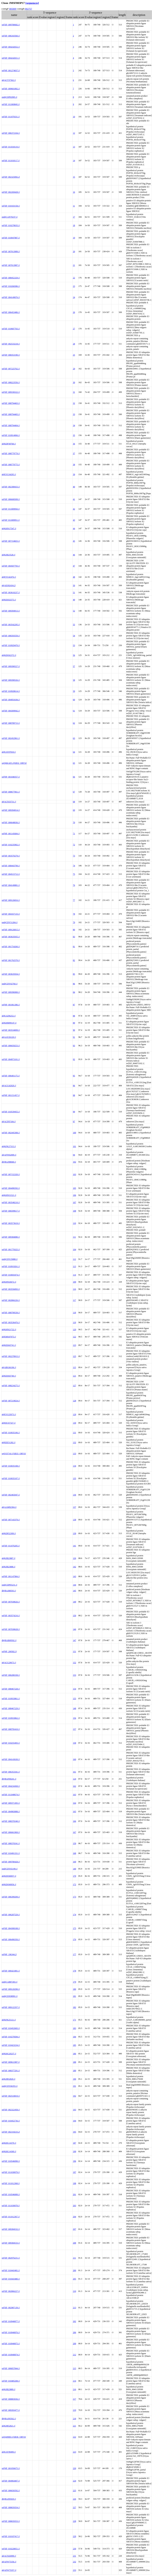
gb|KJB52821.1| (8, 2426)
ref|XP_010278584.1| (11, 2036)
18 (74, 225)
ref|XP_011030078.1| (11, 2205)
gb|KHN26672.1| (9, 1282)
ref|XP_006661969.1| (11, 1832)
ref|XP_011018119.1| (11, 147)
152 (74, 1662)
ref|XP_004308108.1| (11, 1928)
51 (74, 592)
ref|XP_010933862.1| (11, 1718)
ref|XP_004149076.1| (11, 297)
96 (74, 1085)
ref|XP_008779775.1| (11, 464)
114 (74, 1275)
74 (74, 865)
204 (74, 2216)
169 (74, 1861)
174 (74, 1914)
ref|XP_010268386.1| (11, 286)
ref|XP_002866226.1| (11, 1300)
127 (74, 1385)
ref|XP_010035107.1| (11, 1478)
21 (74, 265)
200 (74, 2270)
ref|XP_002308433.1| (11, 487)
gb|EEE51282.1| (9, 1442)
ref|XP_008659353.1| (11, 2521)
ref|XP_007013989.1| (11, 251)
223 (74, 2452)
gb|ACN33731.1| (9, 801)
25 (74, 355)
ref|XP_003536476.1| (11, 1322)
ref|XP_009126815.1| (11, 929)
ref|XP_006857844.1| (11, 2368)
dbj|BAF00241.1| (9, 1779)
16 (74, 192)
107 (74, 1202)
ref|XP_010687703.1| (11, 328)
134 (74, 1466)
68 (74, 801)
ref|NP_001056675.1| (11, 2468)
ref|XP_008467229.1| (11, 1708)
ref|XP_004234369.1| (11, 1786)
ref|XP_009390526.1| (11, 680)
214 (74, 2381)
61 (74, 711)
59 (74, 691)
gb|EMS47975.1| (9, 1336)
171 (74, 2020)
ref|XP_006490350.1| (11, 1939)
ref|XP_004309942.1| (11, 711)
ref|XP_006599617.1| (11, 1211)
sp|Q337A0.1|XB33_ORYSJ (14, 1453)
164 (74, 1803)
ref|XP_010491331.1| (11, 1853)
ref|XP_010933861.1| (11, 1698)
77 (74, 900)
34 (74, 425)
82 (74, 960)
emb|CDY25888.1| (10, 1259)
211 (74, 2258)
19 (74, 238)
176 (74, 1939)
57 (74, 666)
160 (74, 1759)
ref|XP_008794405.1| (11, 414)
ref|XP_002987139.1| (11, 2307)
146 (74, 1629)
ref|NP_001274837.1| (11, 70)
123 (74, 1345)
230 (74, 2548)
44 (74, 528)
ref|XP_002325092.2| (11, 177)
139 (74, 1533)
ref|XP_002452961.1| (11, 738)
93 (74, 1045)
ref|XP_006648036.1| (11, 822)
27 (74, 328)
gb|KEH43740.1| (9, 1376)
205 (74, 2279)
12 (74, 133)
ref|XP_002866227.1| (11, 2291)
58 (74, 680)
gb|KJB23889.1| (8, 2389)
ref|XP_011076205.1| (11, 1546)
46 (74, 555)
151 (74, 1651)
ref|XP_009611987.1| (11, 2062)
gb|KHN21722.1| (9, 1329)
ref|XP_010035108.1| (11, 1466)
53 (74, 645)
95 (74, 1075)
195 (74, 2132)
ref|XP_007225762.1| (11, 368)
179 (74, 1982)
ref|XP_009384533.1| (11, 2243)
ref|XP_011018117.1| (11, 160)
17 (74, 217)
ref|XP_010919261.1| (11, 1266)
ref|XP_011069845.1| (11, 104)
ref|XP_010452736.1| (11, 2121)
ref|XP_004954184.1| (11, 699)
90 (74, 1030)
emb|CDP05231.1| (9, 1585)
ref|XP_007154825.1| (11, 541)
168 (74, 1853)
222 (74, 2437)
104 (74, 1249)
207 (74, 2229)
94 (74, 1155)
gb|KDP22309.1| (9, 1533)
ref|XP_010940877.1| (11, 2321)
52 (74, 611)
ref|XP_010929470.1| (11, 645)
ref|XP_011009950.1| (11, 509)
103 (74, 1174)
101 (74, 1146)
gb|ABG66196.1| (9, 1367)
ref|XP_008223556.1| (11, 382)
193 (74, 2109)
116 (74, 1289)
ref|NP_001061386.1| (11, 1004)
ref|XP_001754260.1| (11, 946)
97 (74, 1121)
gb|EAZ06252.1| (9, 1016)
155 (74, 1698)
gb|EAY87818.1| (9, 752)
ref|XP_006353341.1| (11, 1772)
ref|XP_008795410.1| (11, 1729)
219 (74, 2410)
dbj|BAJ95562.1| (9, 2418)
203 (74, 2205)
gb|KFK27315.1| (9, 1146)
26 (74, 312)
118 (74, 1312)
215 (74, 2368)
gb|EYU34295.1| (9, 474)
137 (74, 1507)
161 (74, 1772)
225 (74, 2490)
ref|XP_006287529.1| (11, 1914)
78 (74, 914)
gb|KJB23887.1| (8, 1558)
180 (74, 1989)
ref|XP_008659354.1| (11, 2507)
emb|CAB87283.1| (9, 1982)
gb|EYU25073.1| (9, 1414)
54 (74, 635)
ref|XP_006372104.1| (11, 133)
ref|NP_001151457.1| (11, 1095)
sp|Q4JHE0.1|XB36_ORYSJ (14, 2437)
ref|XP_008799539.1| (11, 1312)
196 (74, 2161)
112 (74, 1259)
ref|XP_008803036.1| (11, 2399)
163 (74, 1794)
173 (74, 1897)
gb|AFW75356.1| (9, 2561)
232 (74, 2561)
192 (74, 2096)
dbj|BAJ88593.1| (9, 1590)
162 (74, 1786)
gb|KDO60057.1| (9, 1876)
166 (74, 1821)
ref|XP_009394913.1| (11, 611)
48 (74, 577)
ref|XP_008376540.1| (11, 1821)
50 (74, 585)
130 (74, 1423)
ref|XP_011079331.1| (11, 116)
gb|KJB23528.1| (8, 555)
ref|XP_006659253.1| (11, 1045)
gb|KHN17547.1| (9, 528)
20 (74, 251)
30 (74, 382)
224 (74, 2481)
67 (74, 792)
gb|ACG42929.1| (9, 1085)
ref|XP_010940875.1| (11, 2343)
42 (74, 509)
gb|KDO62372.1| (9, 655)
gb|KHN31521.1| (9, 1195)
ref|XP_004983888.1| (11, 1811)
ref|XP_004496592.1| (11, 1188)
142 (74, 1566)
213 (74, 2307)
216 (74, 2389)
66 (74, 777)
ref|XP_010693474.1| (11, 1275)
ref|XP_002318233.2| (11, 2132)
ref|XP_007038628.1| (11, 1629)
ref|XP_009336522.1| (11, 392)
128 (74, 1400)
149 (74, 1602)
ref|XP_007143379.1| (11, 1519)
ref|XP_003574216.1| (11, 1615)
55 (74, 624)
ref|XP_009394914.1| (11, 810)
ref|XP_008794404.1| (11, 425)
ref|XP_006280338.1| (11, 1675)
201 (74, 2194)
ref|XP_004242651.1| (11, 58)
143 (74, 1576)
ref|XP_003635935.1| (11, 936)
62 (74, 723)
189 (74, 2070)
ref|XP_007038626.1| (11, 1602)
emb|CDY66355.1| (10, 2086)
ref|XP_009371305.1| (11, 1803)
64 (74, 752)
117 (74, 1300)
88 (74, 1016)
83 (74, 936)
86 (74, 983)
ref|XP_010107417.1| (11, 2536)
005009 (12, 8)
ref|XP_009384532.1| (11, 2229)
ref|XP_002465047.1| (11, 1495)
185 (74, 2045)
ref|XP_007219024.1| (11, 1400)
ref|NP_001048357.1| (11, 777)
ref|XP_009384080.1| (11, 1237)
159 (74, 1843)
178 (74, 1971)
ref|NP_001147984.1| (11, 1576)
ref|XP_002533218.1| (11, 344)
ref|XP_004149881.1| (11, 885)
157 (74, 1729)
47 (74, 566)
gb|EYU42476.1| (9, 577)
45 (74, 541)
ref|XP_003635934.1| (11, 974)
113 (74, 1266)
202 (74, 2321)
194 (74, 2121)
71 (74, 833)
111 (74, 1237)
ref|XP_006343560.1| (11, 36)
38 (74, 464)
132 (74, 1442)
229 (74, 2536)
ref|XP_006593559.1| (11, 635)
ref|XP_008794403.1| (11, 403)
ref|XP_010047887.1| (11, 238)
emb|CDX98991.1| (10, 1996)
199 (74, 2151)
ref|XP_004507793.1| (11, 566)
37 (74, 453)
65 (74, 763)
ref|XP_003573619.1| (11, 1223)
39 (74, 474)
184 (74, 2036)
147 (74, 1640)
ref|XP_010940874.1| (11, 2354)
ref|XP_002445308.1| (11, 1132)
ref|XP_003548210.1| (11, 1202)
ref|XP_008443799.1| (11, 865)
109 (74, 1282)
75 (74, 874)
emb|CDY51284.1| (10, 922)
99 (74, 1111)
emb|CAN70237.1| (10, 217)
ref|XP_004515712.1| (11, 874)
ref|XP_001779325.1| (11, 1249)
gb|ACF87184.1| (9, 1121)
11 (74, 206)
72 (74, 844)
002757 (28, 8)
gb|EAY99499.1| (9, 2452)
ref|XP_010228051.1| (11, 2548)
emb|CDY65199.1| (10, 1869)
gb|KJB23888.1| (8, 1566)
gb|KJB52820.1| (8, 2079)
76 (74, 885)
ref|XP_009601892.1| (11, 88)
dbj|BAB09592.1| (9, 1640)
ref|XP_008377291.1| (11, 2070)
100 (74, 1132)
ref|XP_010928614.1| (11, 691)
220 (74, 2468)
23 (74, 286)
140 (74, 1869)
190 (74, 2079)
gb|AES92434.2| (9, 585)
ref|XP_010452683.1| (11, 2028)
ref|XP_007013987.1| (11, 265)
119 (74, 1322)
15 (74, 177)
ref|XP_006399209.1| (11, 1897)
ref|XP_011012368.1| (11, 2183)
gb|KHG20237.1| (9, 2053)
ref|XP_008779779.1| (11, 453)
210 (74, 2291)
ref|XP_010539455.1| (11, 1111)
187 (74, 2143)
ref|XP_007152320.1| (11, 1174)
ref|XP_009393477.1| (11, 2410)
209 (74, 2343)
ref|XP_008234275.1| (11, 1385)
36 (74, 444)
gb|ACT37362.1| (9, 80)
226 (74, 2499)
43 (74, 520)
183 (74, 2028)
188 (74, 2062)
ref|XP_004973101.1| (11, 1059)
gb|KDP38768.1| (9, 444)
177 (74, 1954)
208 (74, 2243)
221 (74, 2426)
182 (74, 2007)
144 (74, 1585)
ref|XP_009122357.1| (11, 2007)
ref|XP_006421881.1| (11, 1971)
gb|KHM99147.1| (9, 1023)
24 (74, 297)
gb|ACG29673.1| (9, 1662)
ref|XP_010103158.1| (11, 206)
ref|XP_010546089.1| (11, 2194)
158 (74, 1743)
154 (74, 1689)
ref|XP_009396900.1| (11, 992)
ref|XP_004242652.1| (11, 47)
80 (74, 929)
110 (74, 1223)
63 (74, 738)
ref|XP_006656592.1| (11, 2490)
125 (74, 1356)
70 (74, 822)
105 (74, 1188)
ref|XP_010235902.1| (11, 844)
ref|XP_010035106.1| (11, 1432)
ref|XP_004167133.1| (11, 914)
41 (74, 499)
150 (74, 1615)
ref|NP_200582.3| (9, 1651)
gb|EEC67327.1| (9, 1423)
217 (74, 2399)
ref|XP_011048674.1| (11, 1794)
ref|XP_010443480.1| (11, 2279)
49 (74, 599)
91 (74, 1037)
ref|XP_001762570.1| (11, 960)
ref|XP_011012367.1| (11, 2216)
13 (74, 147)
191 (74, 2086)
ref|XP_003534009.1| (11, 1030)
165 (74, 1811)
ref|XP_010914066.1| (11, 435)
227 (74, 2507)
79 (74, 922)
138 (74, 1519)
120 (74, 1329)
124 (74, 1779)
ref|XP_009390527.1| (11, 666)
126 (74, 1558)
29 (74, 368)
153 (74, 1675)
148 (74, 1708)
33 (74, 414)
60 (74, 699)
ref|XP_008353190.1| (11, 355)
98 (74, 1095)
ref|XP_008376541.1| (11, 1843)
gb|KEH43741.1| (9, 1345)
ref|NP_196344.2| (9, 1954)
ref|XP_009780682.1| (11, 24)
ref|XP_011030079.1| (11, 2172)
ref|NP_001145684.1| (11, 833)
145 (74, 1590)
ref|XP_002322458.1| (11, 2109)
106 (74, 1195)
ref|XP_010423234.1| (11, 2045)
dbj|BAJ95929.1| (9, 2499)
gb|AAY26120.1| (9, 1037)
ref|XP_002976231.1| (11, 2258)
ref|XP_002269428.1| (11, 192)
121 (74, 1376)
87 (74, 1004)
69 (74, 810)
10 (74, 116)
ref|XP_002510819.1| (11, 2096)
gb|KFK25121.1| (9, 2020)
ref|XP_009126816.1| (11, 900)
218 (74, 2418)
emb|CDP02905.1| (9, 97)
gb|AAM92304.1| (9, 1507)
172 (74, 1884)
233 (74, 2570)
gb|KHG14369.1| (9, 2151)
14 (74, 160)
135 (74, 1478)
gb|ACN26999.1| (9, 2556)
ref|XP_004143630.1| (11, 1759)
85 (74, 974)
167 (74, 1832)
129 (74, 1414)
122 (74, 1336)
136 (74, 1495)
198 (74, 2183)
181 (74, 1996)
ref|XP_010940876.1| (11, 2332)
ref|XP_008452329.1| (11, 278)
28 (74, 344)
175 (74, 1928)
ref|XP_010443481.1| (11, 2270)
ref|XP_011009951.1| (11, 520)
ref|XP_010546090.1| (11, 2161)
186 (74, 2053)
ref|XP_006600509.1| (11, 499)
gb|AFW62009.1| (9, 1155)
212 (74, 2354)
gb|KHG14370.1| (9, 2143)
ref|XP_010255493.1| (11, 1743)
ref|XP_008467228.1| (11, 1689)
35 (74, 435)
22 (74, 278)
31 (74, 392)
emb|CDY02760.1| (10, 983)
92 (74, 1059)
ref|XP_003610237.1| (11, 592)
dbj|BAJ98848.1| (9, 1162)
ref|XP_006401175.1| (11, 1075)
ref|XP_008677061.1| (11, 792)
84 (74, 992)
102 (74, 1162)
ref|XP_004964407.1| (11, 2481)
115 (74, 1367)
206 (74, 2332)
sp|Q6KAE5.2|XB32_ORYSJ (14, 763)
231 (74, 2556)
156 (74, 1718)
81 (74, 946)
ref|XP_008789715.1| (11, 723)
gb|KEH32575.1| (9, 599)
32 (74, 403)
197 (74, 2172)
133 (74, 1453)
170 (74, 1876)
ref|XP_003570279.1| (11, 856)
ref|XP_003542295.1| (11, 624)
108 (74, 1211)
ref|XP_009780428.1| (11, 1861)
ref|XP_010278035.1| (11, 225)
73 (74, 856)
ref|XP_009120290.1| (11, 1989)
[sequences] (32, 2)
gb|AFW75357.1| (9, 2570)
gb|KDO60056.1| (9, 1884)
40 (74, 487)
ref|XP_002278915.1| (11, 1356)
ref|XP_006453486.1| (11, 312)
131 (74, 1432)
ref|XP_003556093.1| (11, 1289)
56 (74, 655)
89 (74, 1023)
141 (74, 1546)
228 (74, 2521)
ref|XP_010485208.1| (11, 2381)
